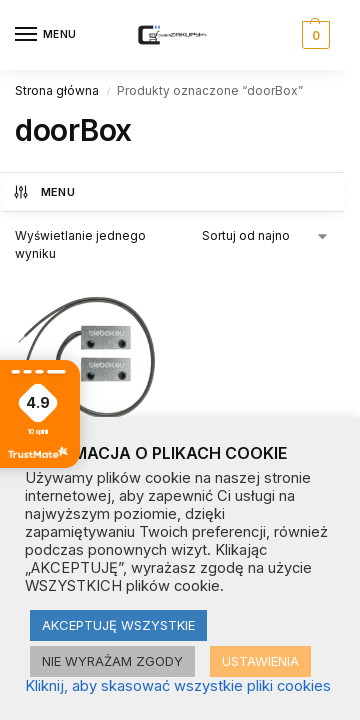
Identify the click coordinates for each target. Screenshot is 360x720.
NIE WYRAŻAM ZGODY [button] (112, 661)
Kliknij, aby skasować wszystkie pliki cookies (178, 686)
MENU (43, 192)
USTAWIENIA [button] (260, 661)
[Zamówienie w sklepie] (266, 236)
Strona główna (57, 90)
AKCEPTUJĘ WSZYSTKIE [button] (118, 625)
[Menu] (45, 35)
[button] (313, 35)
